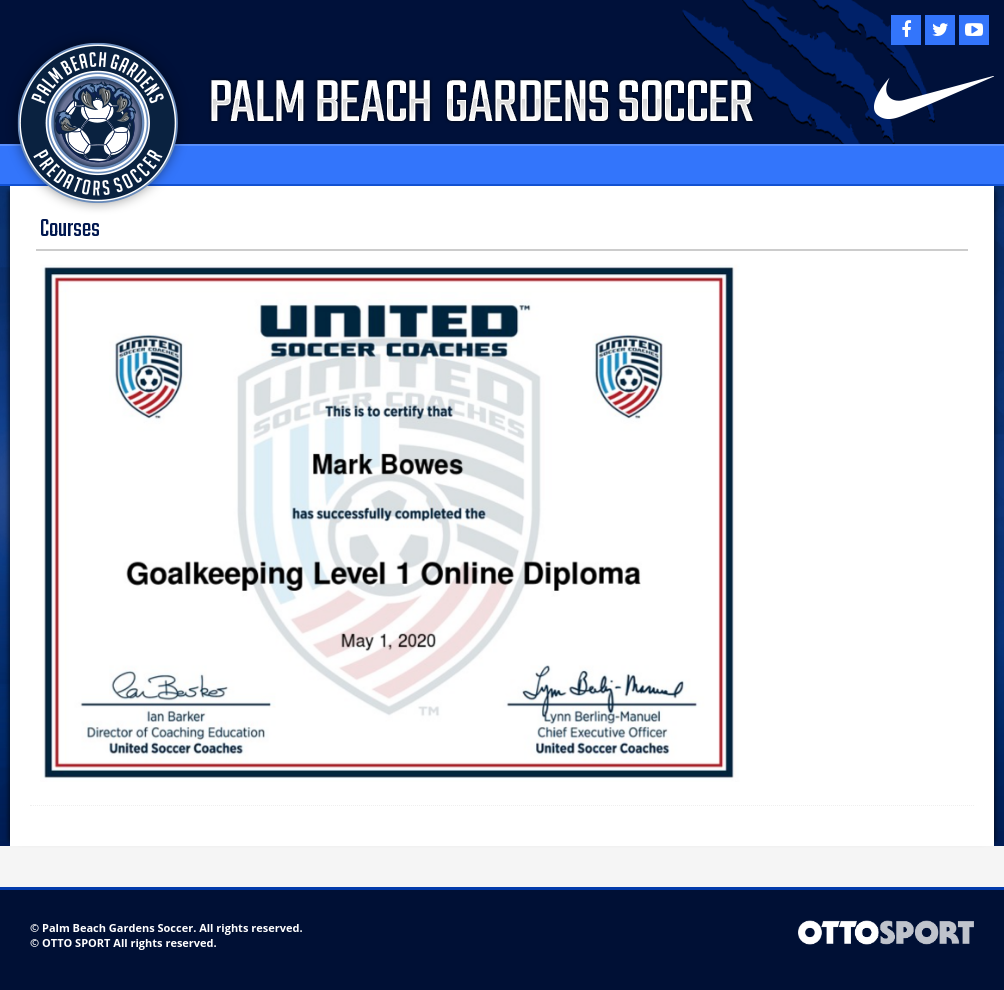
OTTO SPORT (76, 942)
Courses (70, 229)
